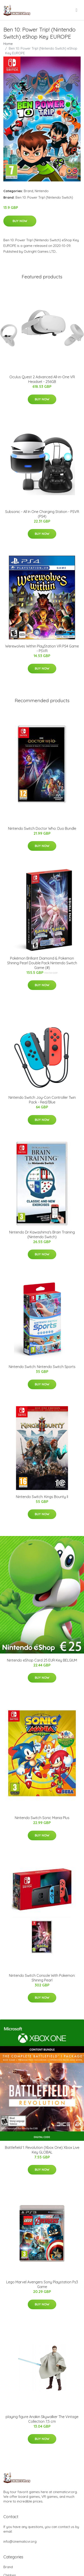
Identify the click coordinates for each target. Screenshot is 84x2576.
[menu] (77, 10)
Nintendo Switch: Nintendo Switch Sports (42, 1366)
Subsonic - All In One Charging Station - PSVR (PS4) (42, 514)
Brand (28, 191)
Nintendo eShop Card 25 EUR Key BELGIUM (42, 1660)
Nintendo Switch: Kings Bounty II (42, 1496)
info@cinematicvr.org (20, 2541)
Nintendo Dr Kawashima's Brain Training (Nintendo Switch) (42, 1234)
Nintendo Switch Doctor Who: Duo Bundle (42, 828)
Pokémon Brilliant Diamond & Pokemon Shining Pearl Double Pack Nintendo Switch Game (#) (42, 963)
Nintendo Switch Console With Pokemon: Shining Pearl (42, 1977)
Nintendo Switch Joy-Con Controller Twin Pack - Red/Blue (42, 1099)
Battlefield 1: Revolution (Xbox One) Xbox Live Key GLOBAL (42, 2149)
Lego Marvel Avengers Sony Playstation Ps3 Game (42, 2284)
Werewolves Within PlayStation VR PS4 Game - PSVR (42, 648)
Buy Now (20, 221)
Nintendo (42, 191)
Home (8, 44)
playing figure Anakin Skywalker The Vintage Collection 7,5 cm (42, 2419)
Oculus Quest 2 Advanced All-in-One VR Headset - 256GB (42, 379)
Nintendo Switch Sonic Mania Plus (42, 1817)
